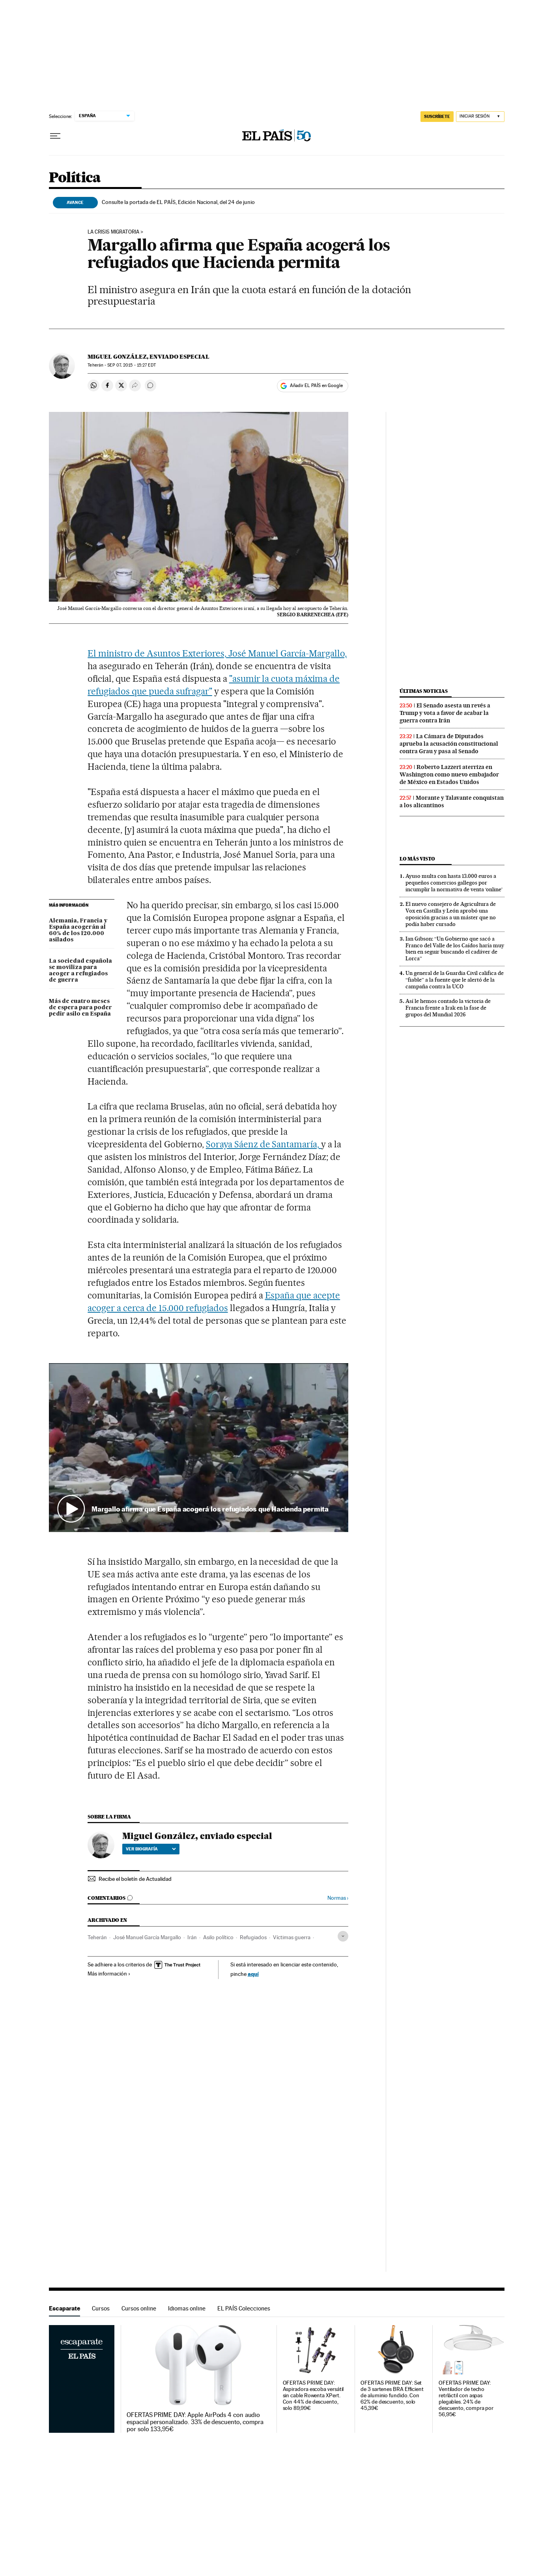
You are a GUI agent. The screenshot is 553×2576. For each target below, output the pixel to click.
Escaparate (64, 2308)
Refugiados (253, 1937)
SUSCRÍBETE (437, 116)
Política (75, 178)
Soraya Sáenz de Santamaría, (263, 1144)
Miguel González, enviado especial (148, 356)
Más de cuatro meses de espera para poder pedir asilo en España (80, 1008)
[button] (199, 1447)
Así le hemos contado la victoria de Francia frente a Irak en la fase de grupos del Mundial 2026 (448, 1008)
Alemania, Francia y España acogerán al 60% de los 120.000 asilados (78, 930)
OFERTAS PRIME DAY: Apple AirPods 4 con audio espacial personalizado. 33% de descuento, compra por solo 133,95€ (195, 2422)
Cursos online (138, 2308)
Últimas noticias (424, 691)
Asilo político (218, 1937)
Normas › (337, 1898)
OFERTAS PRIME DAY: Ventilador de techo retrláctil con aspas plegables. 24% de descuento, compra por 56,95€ (466, 2398)
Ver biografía (151, 1849)
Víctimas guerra (291, 1937)
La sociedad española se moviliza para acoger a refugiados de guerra (80, 970)
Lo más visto (417, 859)
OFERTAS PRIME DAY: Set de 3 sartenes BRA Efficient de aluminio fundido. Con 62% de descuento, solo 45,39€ (392, 2395)
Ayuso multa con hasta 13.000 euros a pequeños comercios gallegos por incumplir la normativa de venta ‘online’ (454, 882)
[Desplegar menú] (55, 136)
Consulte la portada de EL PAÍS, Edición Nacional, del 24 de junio (178, 202)
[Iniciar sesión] (480, 116)
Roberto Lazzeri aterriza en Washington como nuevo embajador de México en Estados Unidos (449, 774)
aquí (253, 1973)
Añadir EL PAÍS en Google (316, 385)
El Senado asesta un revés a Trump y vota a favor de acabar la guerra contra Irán (445, 713)
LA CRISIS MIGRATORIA (113, 232)
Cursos (101, 2308)
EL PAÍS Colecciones (243, 2308)
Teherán (97, 1937)
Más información (109, 1973)
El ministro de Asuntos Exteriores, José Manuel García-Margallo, (217, 653)
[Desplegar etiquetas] (343, 1936)
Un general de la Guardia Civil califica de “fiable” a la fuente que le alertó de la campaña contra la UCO (454, 980)
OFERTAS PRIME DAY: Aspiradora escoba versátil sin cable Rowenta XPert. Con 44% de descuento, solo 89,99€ (313, 2395)
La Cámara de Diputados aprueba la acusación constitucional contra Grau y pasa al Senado (449, 744)
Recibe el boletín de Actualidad (135, 1879)
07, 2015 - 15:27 (131, 365)
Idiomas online (187, 2308)
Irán (192, 1937)
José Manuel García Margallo (147, 1937)
